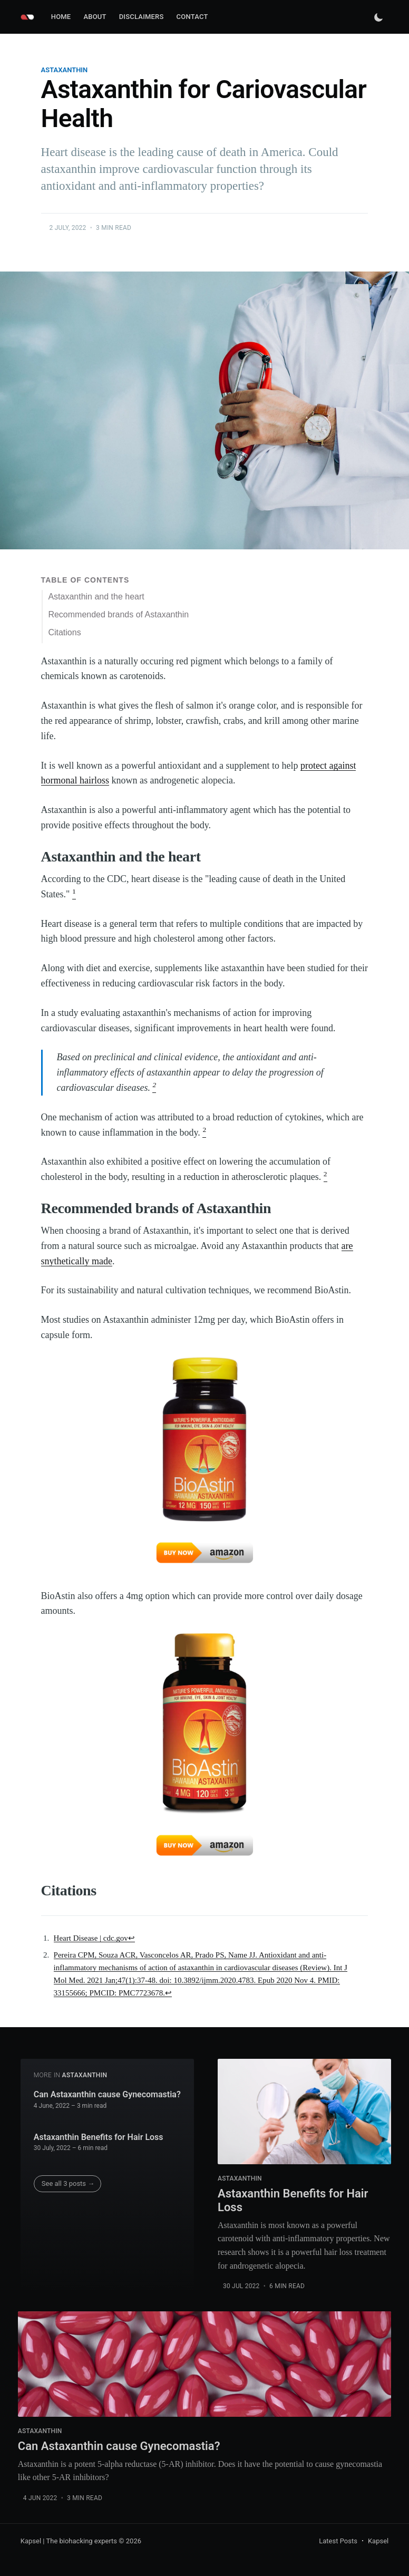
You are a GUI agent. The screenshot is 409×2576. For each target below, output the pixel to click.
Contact (192, 17)
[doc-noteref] (74, 894)
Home (61, 17)
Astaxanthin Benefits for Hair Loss (98, 2137)
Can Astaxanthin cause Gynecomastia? (107, 2094)
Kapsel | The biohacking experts (69, 2541)
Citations (64, 632)
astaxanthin (64, 70)
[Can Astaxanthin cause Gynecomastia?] (204, 2364)
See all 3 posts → (68, 2183)
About (94, 17)
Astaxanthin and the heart (96, 596)
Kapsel (378, 2541)
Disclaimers (141, 17)
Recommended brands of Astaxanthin (118, 614)
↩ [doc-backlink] (131, 1938)
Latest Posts (338, 2541)
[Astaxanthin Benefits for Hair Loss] (304, 2111)
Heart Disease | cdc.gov (91, 1938)
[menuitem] (61, 17)
